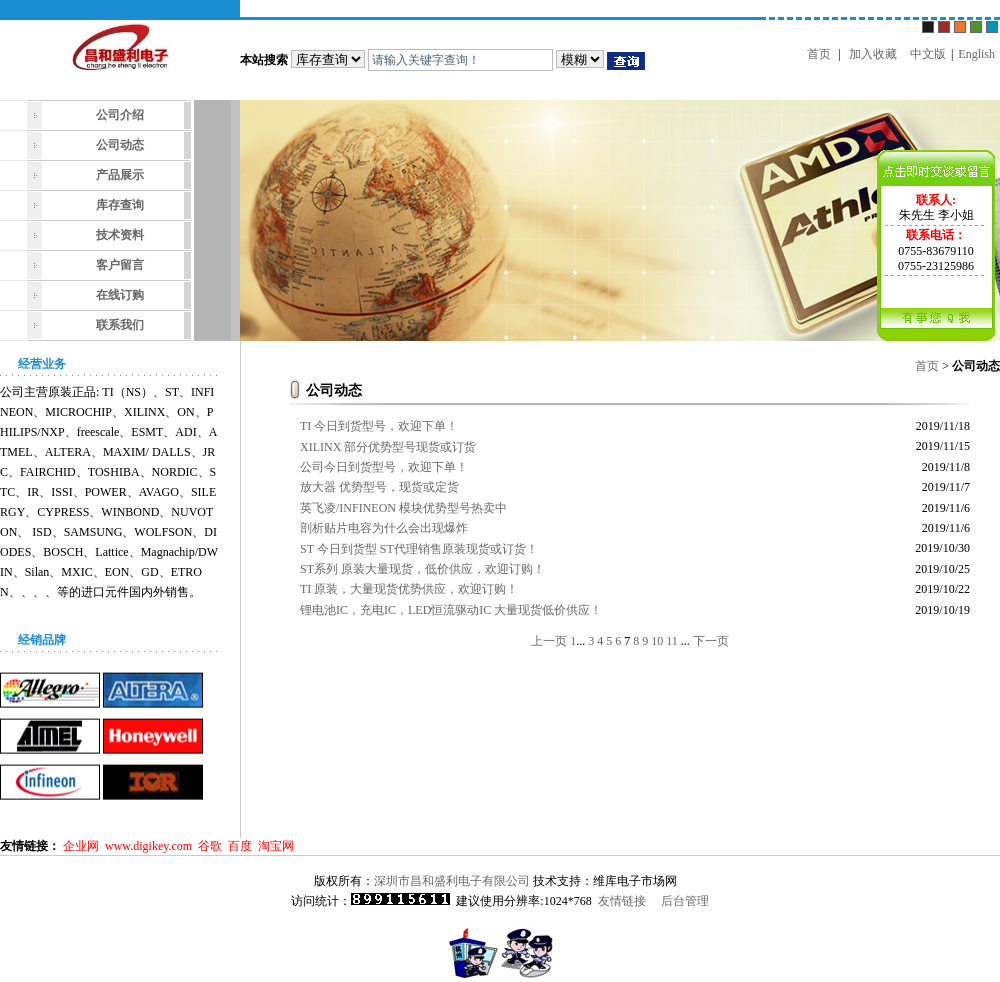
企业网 (81, 846)
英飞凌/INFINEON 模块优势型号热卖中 (403, 508)
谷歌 (210, 846)
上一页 (549, 641)
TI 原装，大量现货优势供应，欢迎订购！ (409, 589)
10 (657, 641)
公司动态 (120, 145)
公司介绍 (120, 115)
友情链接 (622, 901)
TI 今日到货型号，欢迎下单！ (379, 426)
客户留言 (120, 265)
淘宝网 (276, 846)
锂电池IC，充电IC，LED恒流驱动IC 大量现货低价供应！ (451, 610)
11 (672, 641)
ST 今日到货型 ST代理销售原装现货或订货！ (419, 549)
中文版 (928, 54)
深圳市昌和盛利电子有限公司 (452, 881)
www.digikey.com (148, 846)
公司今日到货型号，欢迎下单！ (384, 467)
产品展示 (120, 175)
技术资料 (120, 235)
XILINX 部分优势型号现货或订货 (388, 447)
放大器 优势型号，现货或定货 (379, 487)
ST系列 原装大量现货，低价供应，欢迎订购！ (422, 569)
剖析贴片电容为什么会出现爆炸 (384, 528)
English (976, 54)
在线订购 (120, 295)
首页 (819, 54)
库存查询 (120, 205)
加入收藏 (873, 54)
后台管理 (685, 901)
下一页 (711, 641)
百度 (240, 846)
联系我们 (120, 325)
